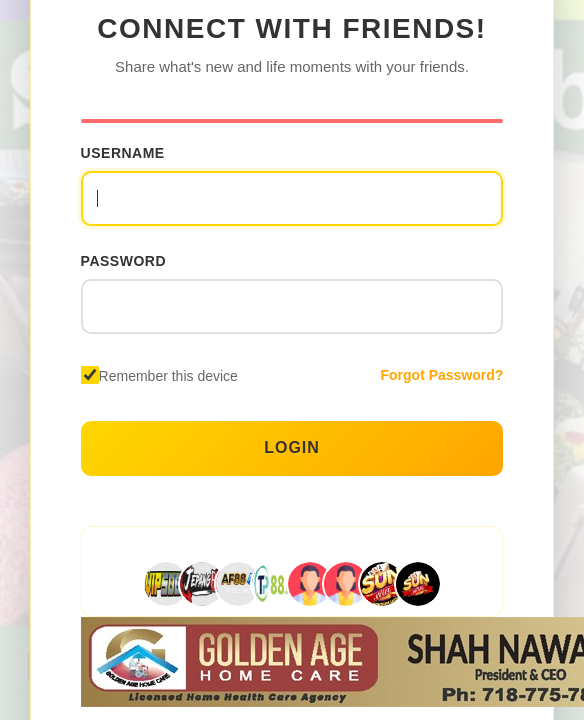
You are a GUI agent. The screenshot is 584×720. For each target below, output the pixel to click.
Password (123, 261)
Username (123, 153)
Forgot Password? (441, 375)
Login (292, 447)
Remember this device (168, 376)
